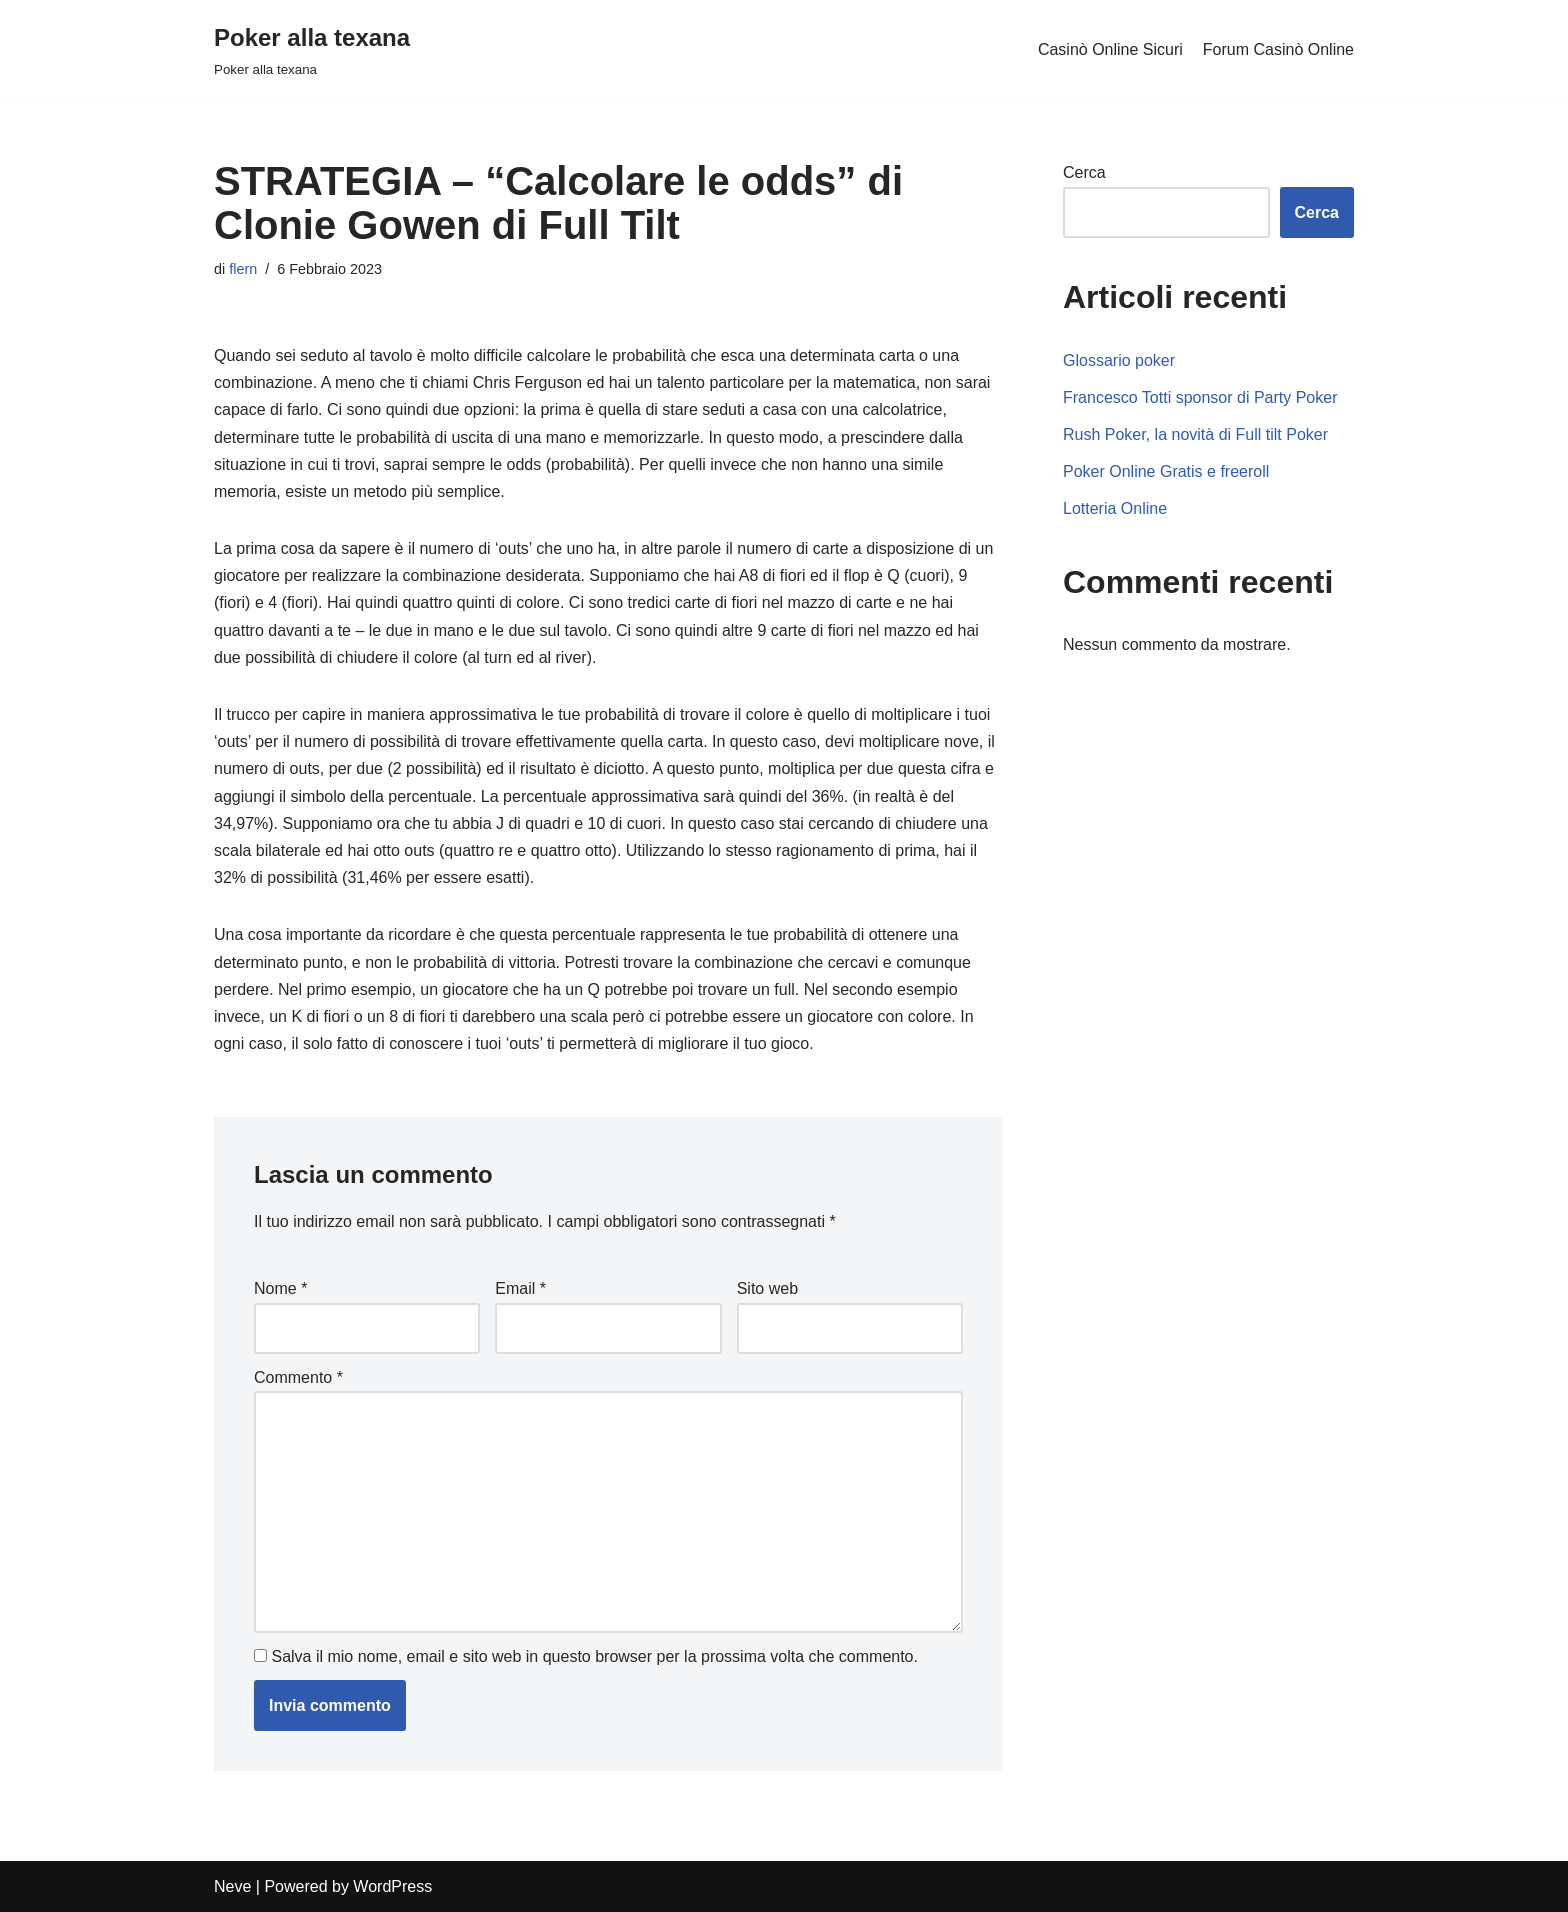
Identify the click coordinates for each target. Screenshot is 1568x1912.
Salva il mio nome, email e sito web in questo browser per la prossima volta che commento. (594, 1656)
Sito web (767, 1288)
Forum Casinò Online (1278, 49)
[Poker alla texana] (312, 49)
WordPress (392, 1886)
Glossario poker (1119, 360)
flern (243, 269)
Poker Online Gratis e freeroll (1166, 471)
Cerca (1084, 172)
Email (520, 1288)
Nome (280, 1288)
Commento (298, 1377)
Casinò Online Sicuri (1110, 49)
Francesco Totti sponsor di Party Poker (1200, 397)
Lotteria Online (1115, 508)
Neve (232, 1886)
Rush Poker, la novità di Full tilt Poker (1195, 434)
